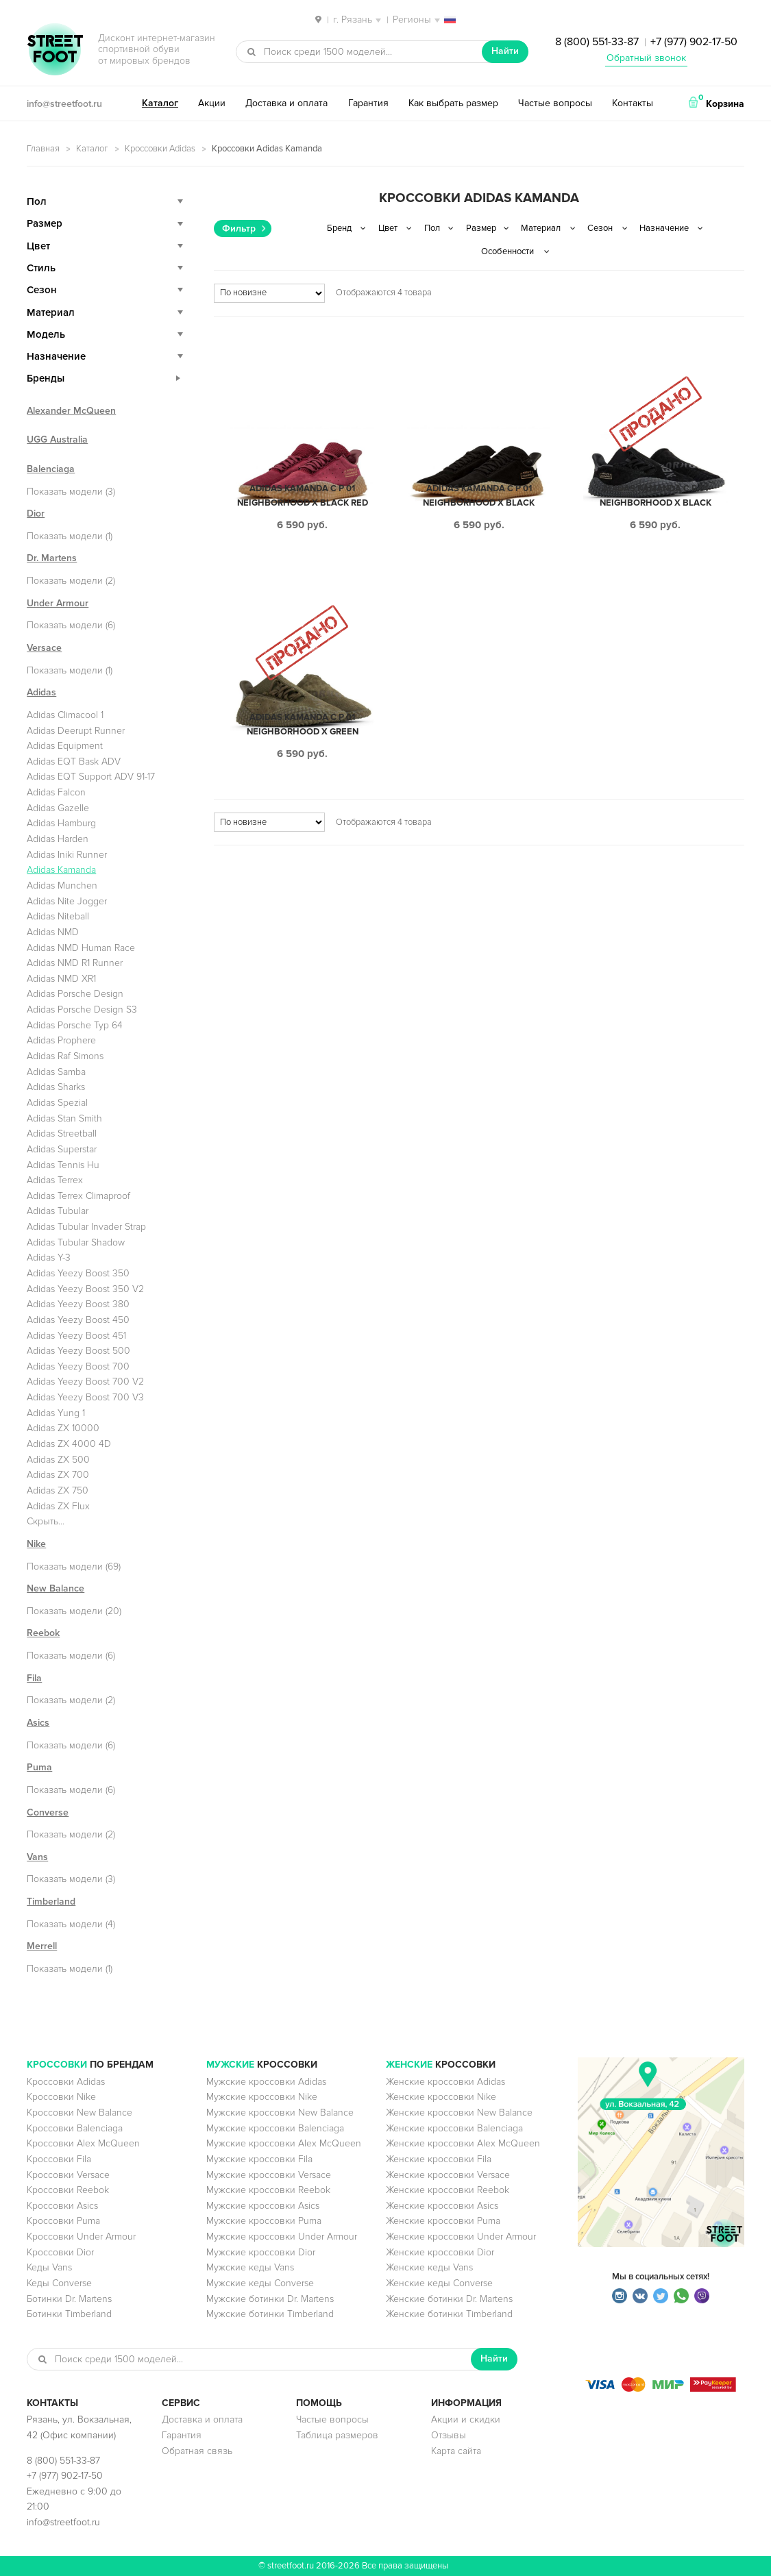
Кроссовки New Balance (79, 2112)
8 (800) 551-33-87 (597, 42)
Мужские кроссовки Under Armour (281, 2236)
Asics (38, 1723)
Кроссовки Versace (68, 2175)
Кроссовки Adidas (160, 148)
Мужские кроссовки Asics (262, 2206)
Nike (36, 1544)
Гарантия (368, 103)
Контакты (632, 103)
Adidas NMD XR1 (61, 978)
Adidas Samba (56, 1072)
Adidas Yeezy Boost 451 (76, 1335)
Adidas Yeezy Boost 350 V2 (85, 1289)
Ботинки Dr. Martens (69, 2299)
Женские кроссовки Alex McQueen (463, 2143)
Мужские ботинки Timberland (270, 2314)
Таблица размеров (337, 2435)
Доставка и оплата (286, 103)
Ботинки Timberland (69, 2314)
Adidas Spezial (57, 1103)
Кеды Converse (59, 2283)
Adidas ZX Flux (58, 1506)
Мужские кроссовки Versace (268, 2175)
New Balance (55, 1588)
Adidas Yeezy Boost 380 (78, 1304)
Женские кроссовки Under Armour (461, 2236)
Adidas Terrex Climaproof (78, 1196)
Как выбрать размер (453, 103)
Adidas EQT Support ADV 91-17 (91, 776)
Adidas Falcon (56, 792)
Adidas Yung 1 (56, 1413)
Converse (48, 1812)
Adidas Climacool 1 (65, 715)
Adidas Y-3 (49, 1257)
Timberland (51, 1901)
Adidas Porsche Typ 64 (75, 1025)
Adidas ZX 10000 (63, 1428)
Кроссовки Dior (60, 2252)
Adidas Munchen (62, 885)
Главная (43, 148)
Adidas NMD (53, 932)
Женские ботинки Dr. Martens (449, 2299)
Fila (34, 1678)
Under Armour (57, 603)
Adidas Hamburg (61, 823)
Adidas (41, 692)
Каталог (160, 103)
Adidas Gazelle (58, 808)
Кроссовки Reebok (68, 2190)
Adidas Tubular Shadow (76, 1242)
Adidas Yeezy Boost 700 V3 (85, 1397)
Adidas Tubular (57, 1211)
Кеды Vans (49, 2267)
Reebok (43, 1633)
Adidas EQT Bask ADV (74, 761)
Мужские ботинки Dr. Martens (270, 2299)
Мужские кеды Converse (260, 2283)
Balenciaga (51, 469)
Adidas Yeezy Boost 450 (78, 1320)
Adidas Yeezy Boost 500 (78, 1351)
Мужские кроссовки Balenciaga (275, 2128)
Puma (39, 1767)
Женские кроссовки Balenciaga (454, 2128)
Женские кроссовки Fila (438, 2159)
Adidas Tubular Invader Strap (86, 1227)
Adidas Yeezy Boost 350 (78, 1273)
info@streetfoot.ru (64, 104)
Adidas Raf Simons (65, 1056)
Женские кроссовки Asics (442, 2206)
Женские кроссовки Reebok (447, 2190)
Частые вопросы (555, 103)
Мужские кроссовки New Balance (280, 2112)
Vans (37, 1857)
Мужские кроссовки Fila (259, 2159)
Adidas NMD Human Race (81, 948)
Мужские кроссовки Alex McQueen (283, 2143)
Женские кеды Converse (439, 2283)
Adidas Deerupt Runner (76, 730)
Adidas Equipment (65, 746)
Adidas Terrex (55, 1180)
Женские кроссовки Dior (440, 2252)
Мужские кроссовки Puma (263, 2221)
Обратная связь (197, 2451)
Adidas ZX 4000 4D (69, 1444)
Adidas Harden (57, 839)
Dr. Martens (52, 558)
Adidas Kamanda (61, 870)
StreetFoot (55, 50)
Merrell (42, 1946)
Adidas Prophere (61, 1040)
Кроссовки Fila (59, 2159)
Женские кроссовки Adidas (445, 2082)
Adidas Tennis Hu (63, 1165)
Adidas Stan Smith (64, 1118)
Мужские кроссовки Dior (260, 2252)
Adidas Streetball (62, 1133)
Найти (505, 51)
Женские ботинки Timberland (449, 2314)
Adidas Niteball (58, 916)
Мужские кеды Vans (250, 2267)
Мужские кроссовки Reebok (268, 2190)
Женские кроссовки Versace (448, 2175)
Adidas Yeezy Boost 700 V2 (85, 1381)
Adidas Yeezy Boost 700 (78, 1366)
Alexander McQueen (71, 411)
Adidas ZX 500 (58, 1459)
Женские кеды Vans (429, 2267)
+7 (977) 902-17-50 (693, 42)
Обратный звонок (646, 58)
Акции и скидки (465, 2419)
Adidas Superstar (62, 1149)
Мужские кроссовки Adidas (266, 2082)
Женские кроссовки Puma (443, 2221)
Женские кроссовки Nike (441, 2097)
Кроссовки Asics (62, 2206)
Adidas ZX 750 (57, 1490)
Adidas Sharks (56, 1087)
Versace (44, 648)
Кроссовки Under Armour (81, 2236)
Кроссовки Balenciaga (75, 2128)
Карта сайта (456, 2451)
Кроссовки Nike (61, 2097)
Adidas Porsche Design (75, 994)
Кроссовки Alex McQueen (83, 2143)
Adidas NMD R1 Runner (75, 963)
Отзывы (448, 2435)
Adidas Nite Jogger (67, 901)
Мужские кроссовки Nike (261, 2097)
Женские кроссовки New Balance (459, 2112)
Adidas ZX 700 (58, 1475)
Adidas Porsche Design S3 (82, 1009)
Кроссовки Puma (63, 2221)
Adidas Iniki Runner (67, 854)
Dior (36, 513)
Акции (211, 103)
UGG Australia (57, 439)
